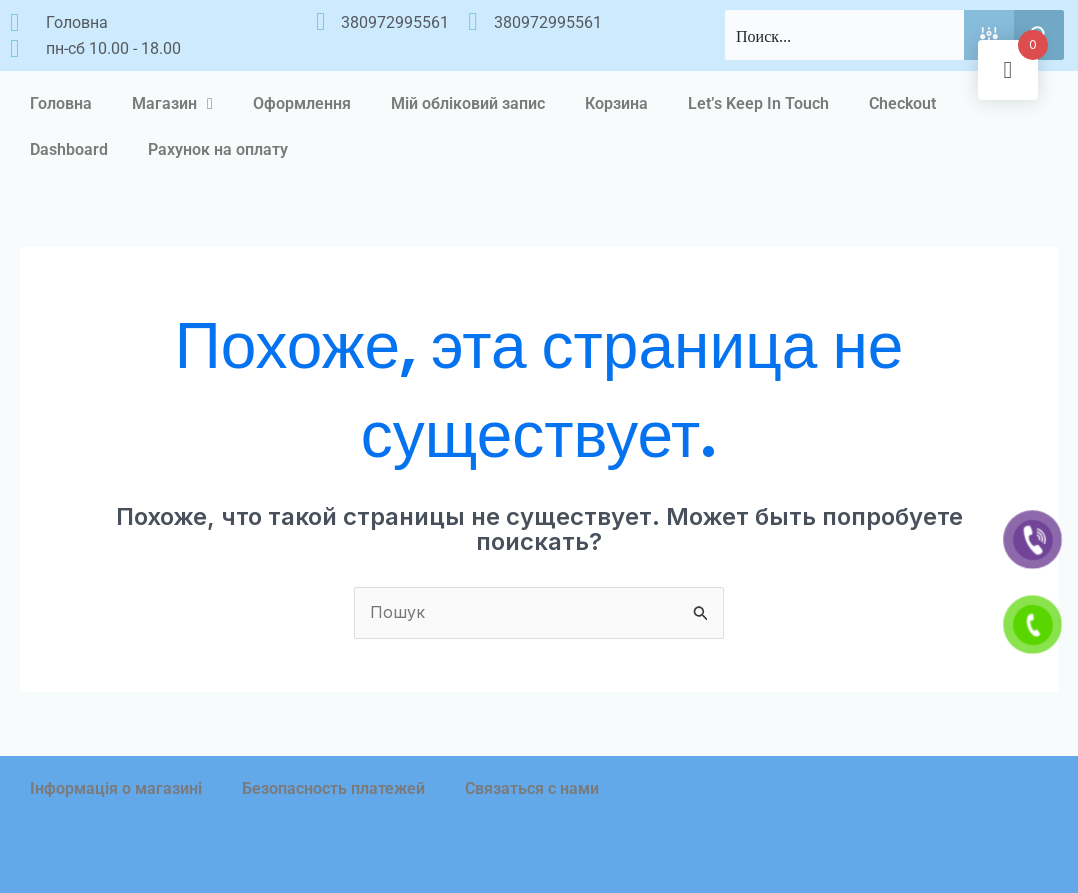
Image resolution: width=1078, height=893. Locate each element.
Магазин (172, 104)
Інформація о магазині (116, 788)
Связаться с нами (532, 788)
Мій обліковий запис (468, 103)
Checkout (902, 103)
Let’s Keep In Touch (758, 103)
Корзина (616, 103)
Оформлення (302, 103)
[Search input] (845, 35)
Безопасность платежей (333, 788)
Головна (61, 103)
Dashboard (69, 149)
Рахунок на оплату (218, 149)
